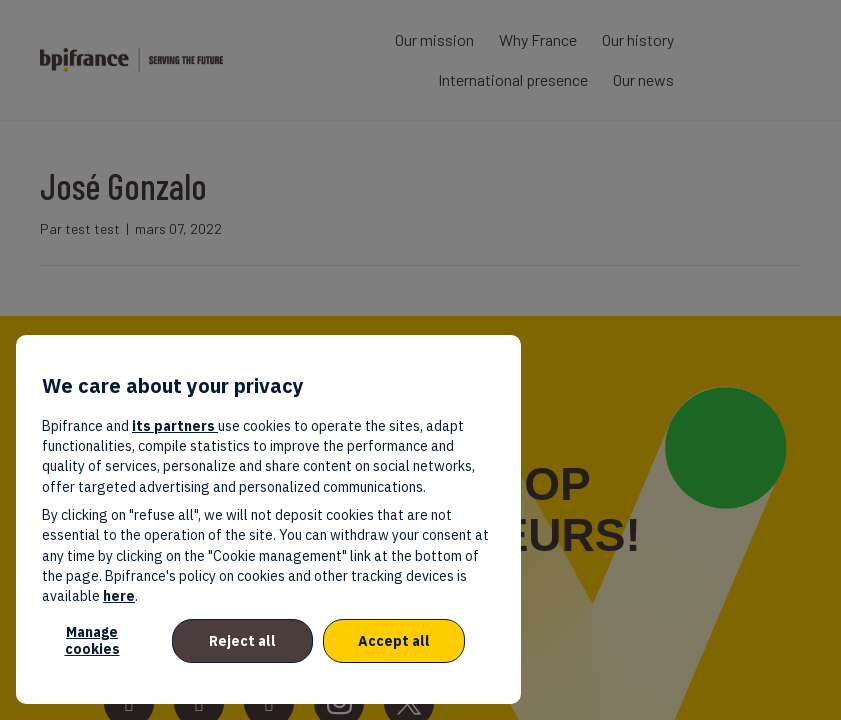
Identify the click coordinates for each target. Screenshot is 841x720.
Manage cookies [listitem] (92, 640)
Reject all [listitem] (242, 641)
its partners (175, 426)
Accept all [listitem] (394, 641)
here (119, 596)
